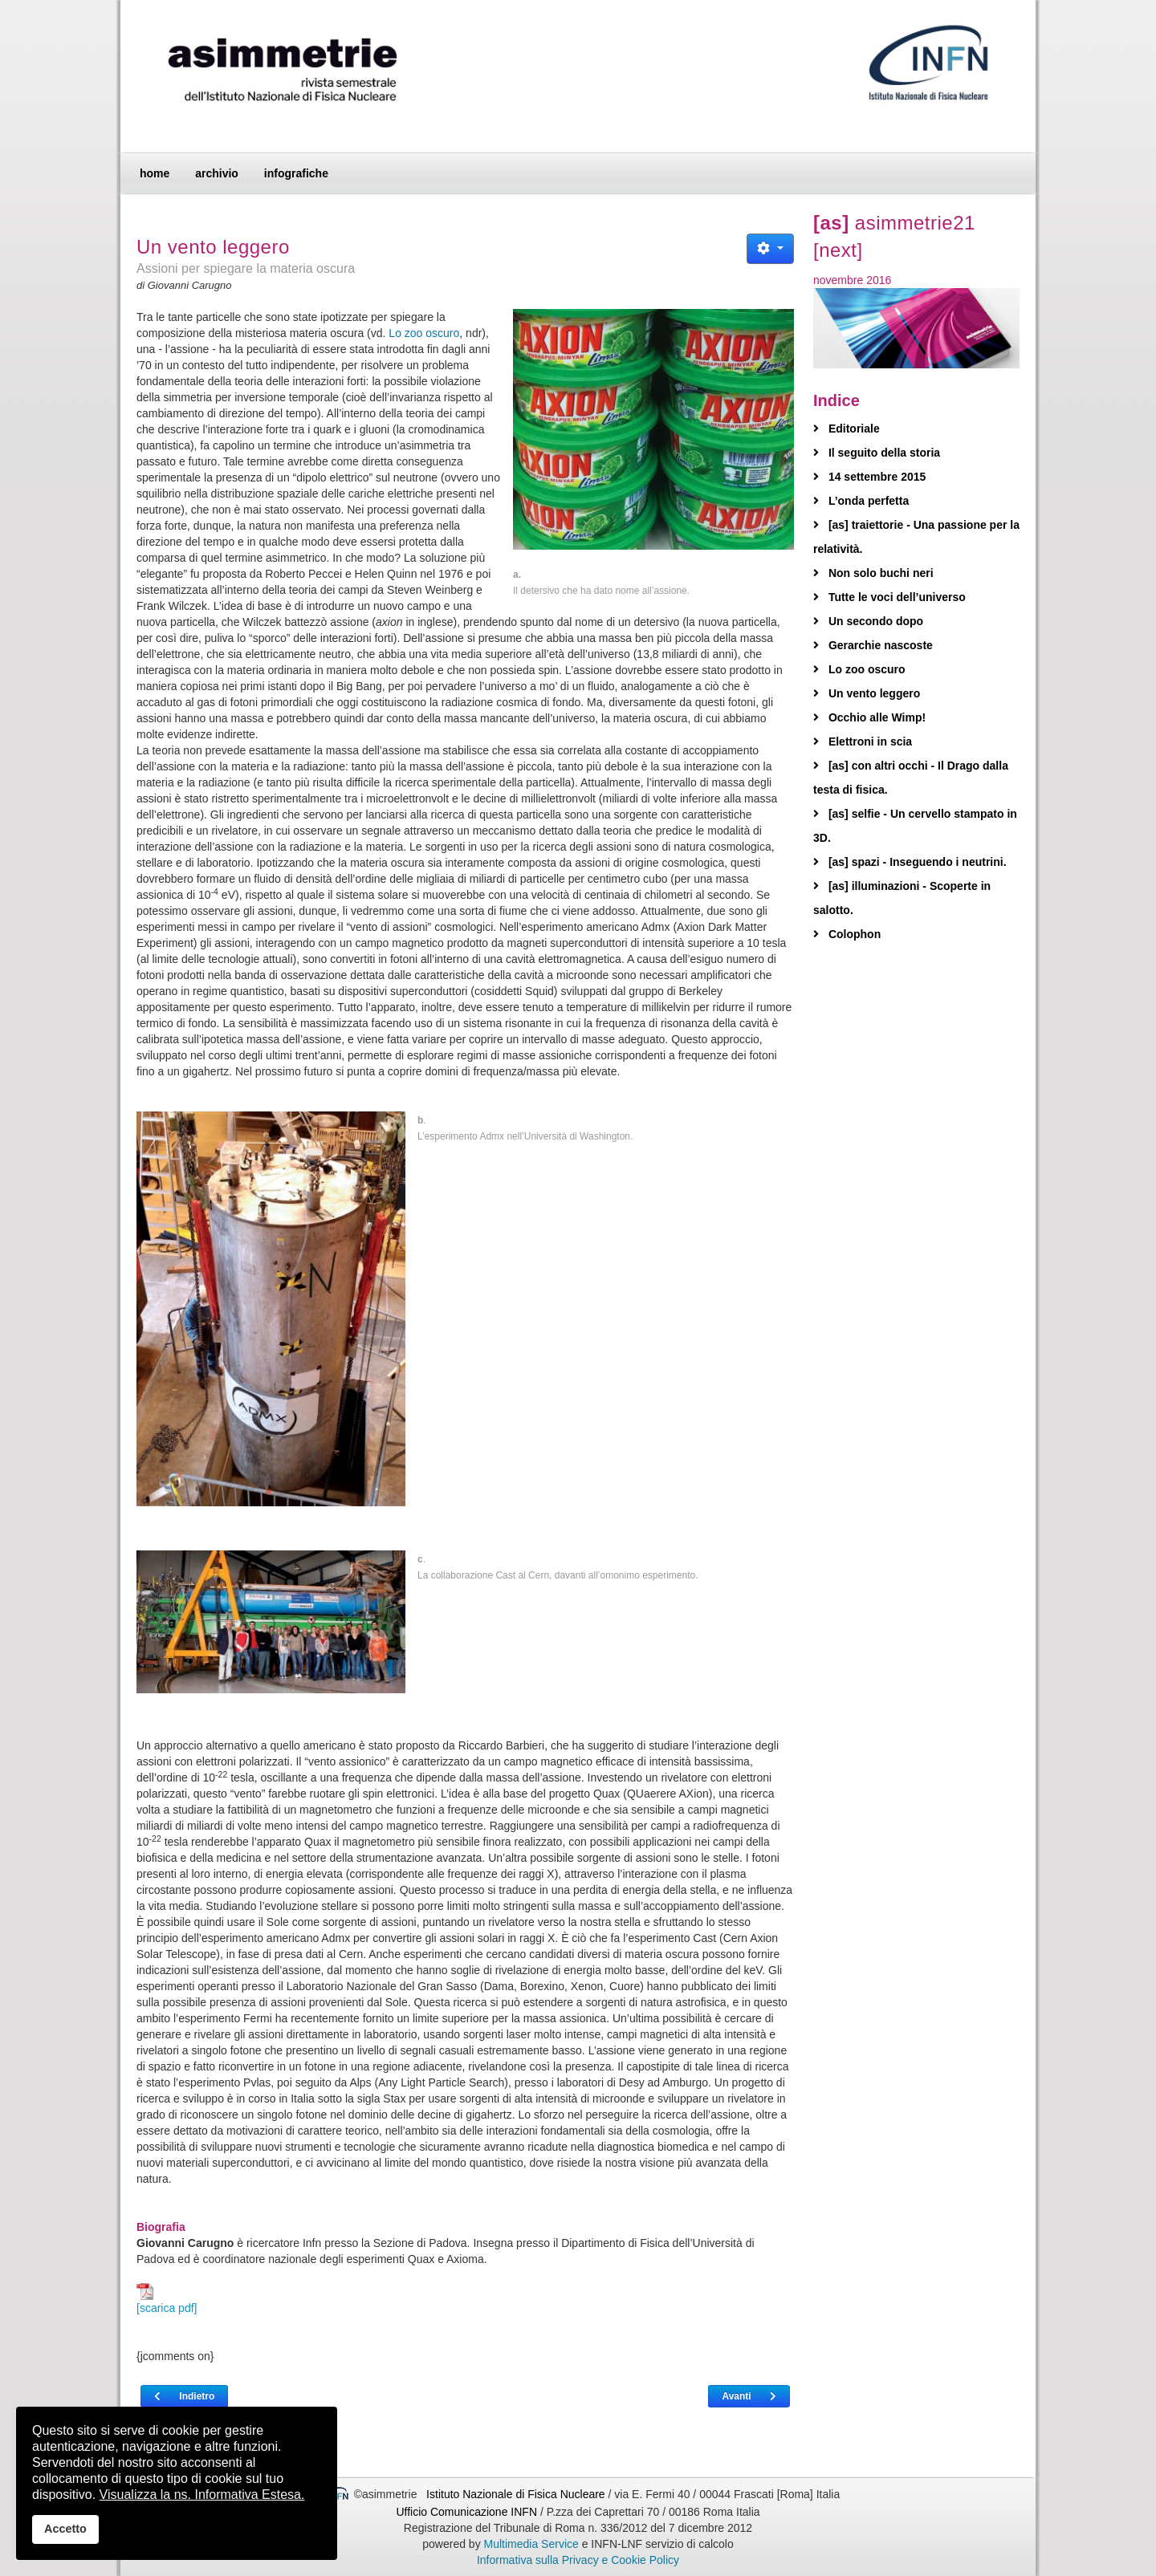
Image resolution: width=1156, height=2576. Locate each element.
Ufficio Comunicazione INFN (466, 2511)
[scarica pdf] (166, 2298)
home (154, 173)
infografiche (296, 173)
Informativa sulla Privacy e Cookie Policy (578, 2560)
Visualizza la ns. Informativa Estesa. (202, 2494)
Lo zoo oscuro (424, 333)
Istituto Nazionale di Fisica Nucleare (517, 2494)
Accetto (65, 2528)
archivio (216, 173)
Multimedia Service (531, 2543)
